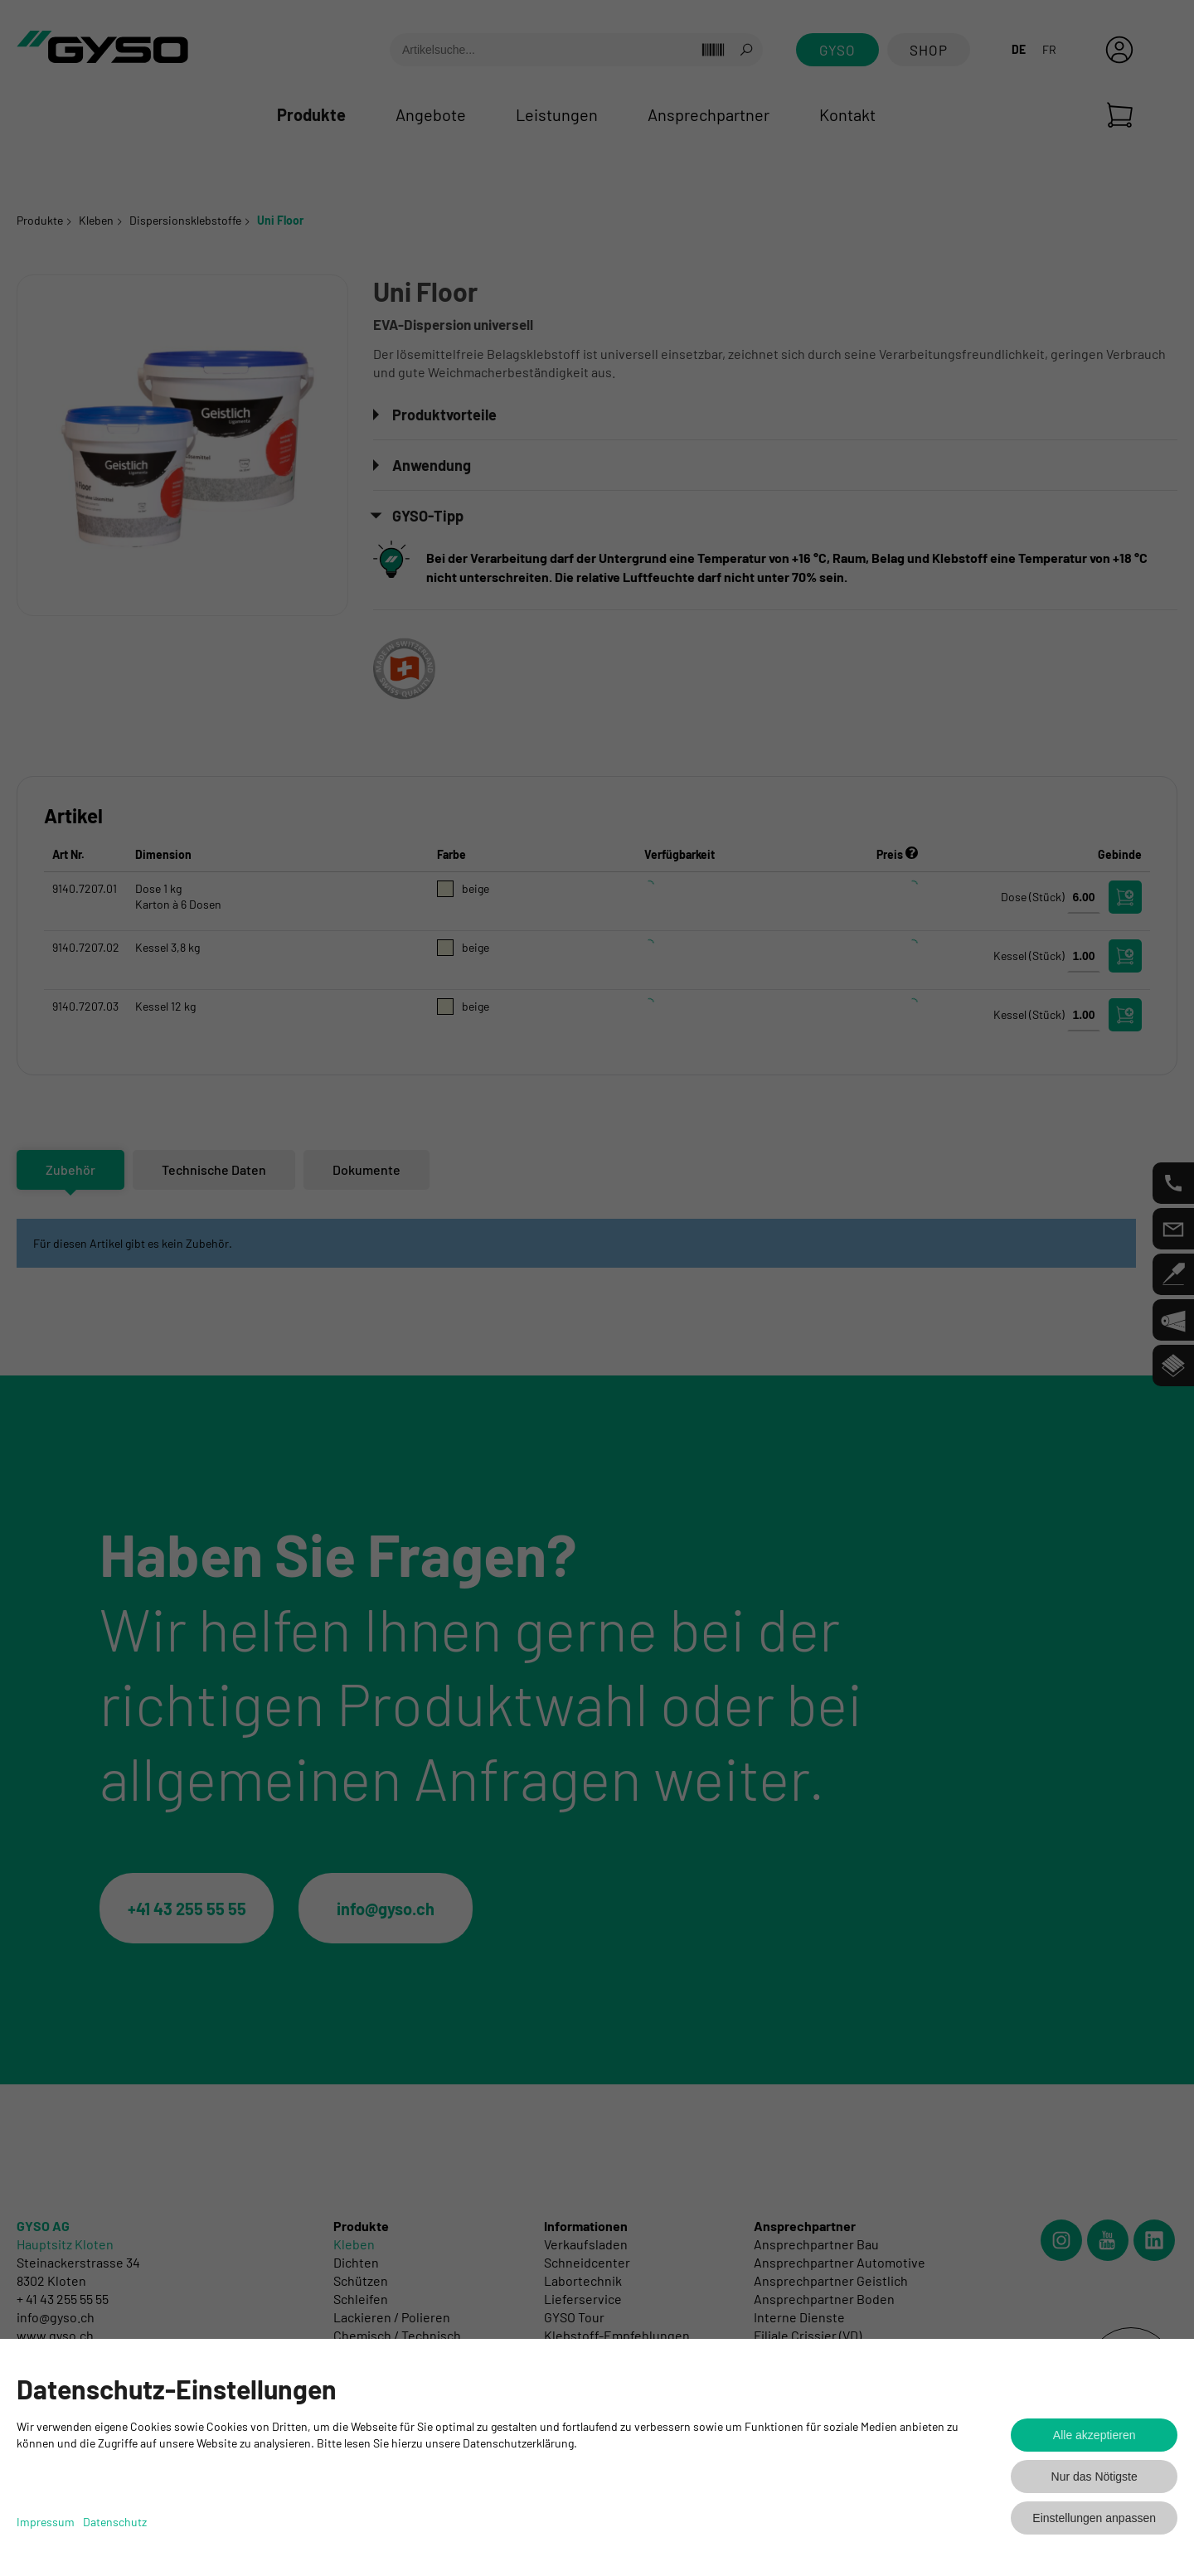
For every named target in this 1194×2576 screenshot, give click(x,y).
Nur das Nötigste (1094, 2476)
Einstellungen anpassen (1094, 2518)
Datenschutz (115, 2522)
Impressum (46, 2522)
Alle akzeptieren (1094, 2435)
